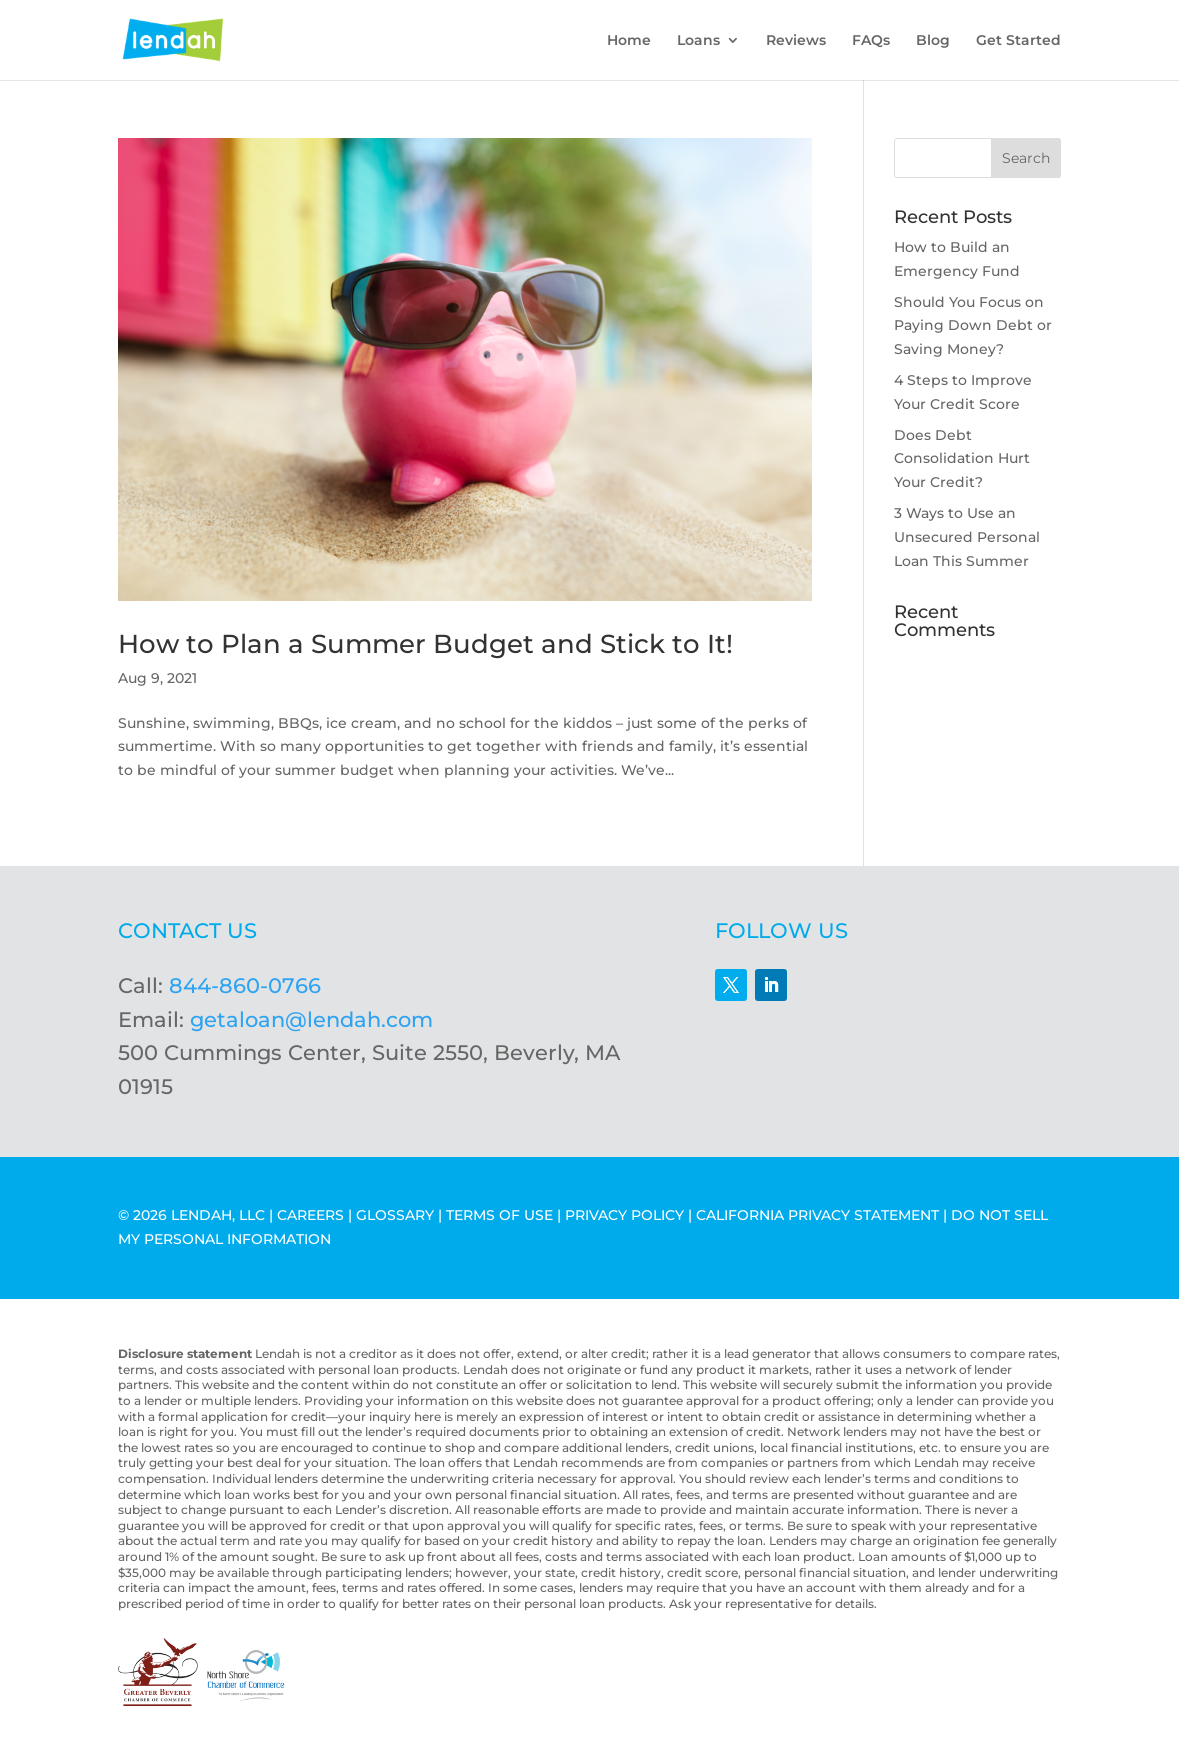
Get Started (1018, 41)
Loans (698, 41)
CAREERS (310, 1215)
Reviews (796, 41)
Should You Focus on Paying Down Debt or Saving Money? (973, 326)
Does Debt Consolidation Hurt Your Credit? (962, 459)
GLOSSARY (395, 1215)
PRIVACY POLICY (624, 1215)
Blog (933, 41)
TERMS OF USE (499, 1215)
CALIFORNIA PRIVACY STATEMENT (817, 1215)
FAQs (871, 41)
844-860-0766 (245, 985)
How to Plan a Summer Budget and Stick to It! (425, 644)
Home (629, 41)
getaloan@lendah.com (311, 1019)
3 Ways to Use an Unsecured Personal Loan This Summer (967, 537)
